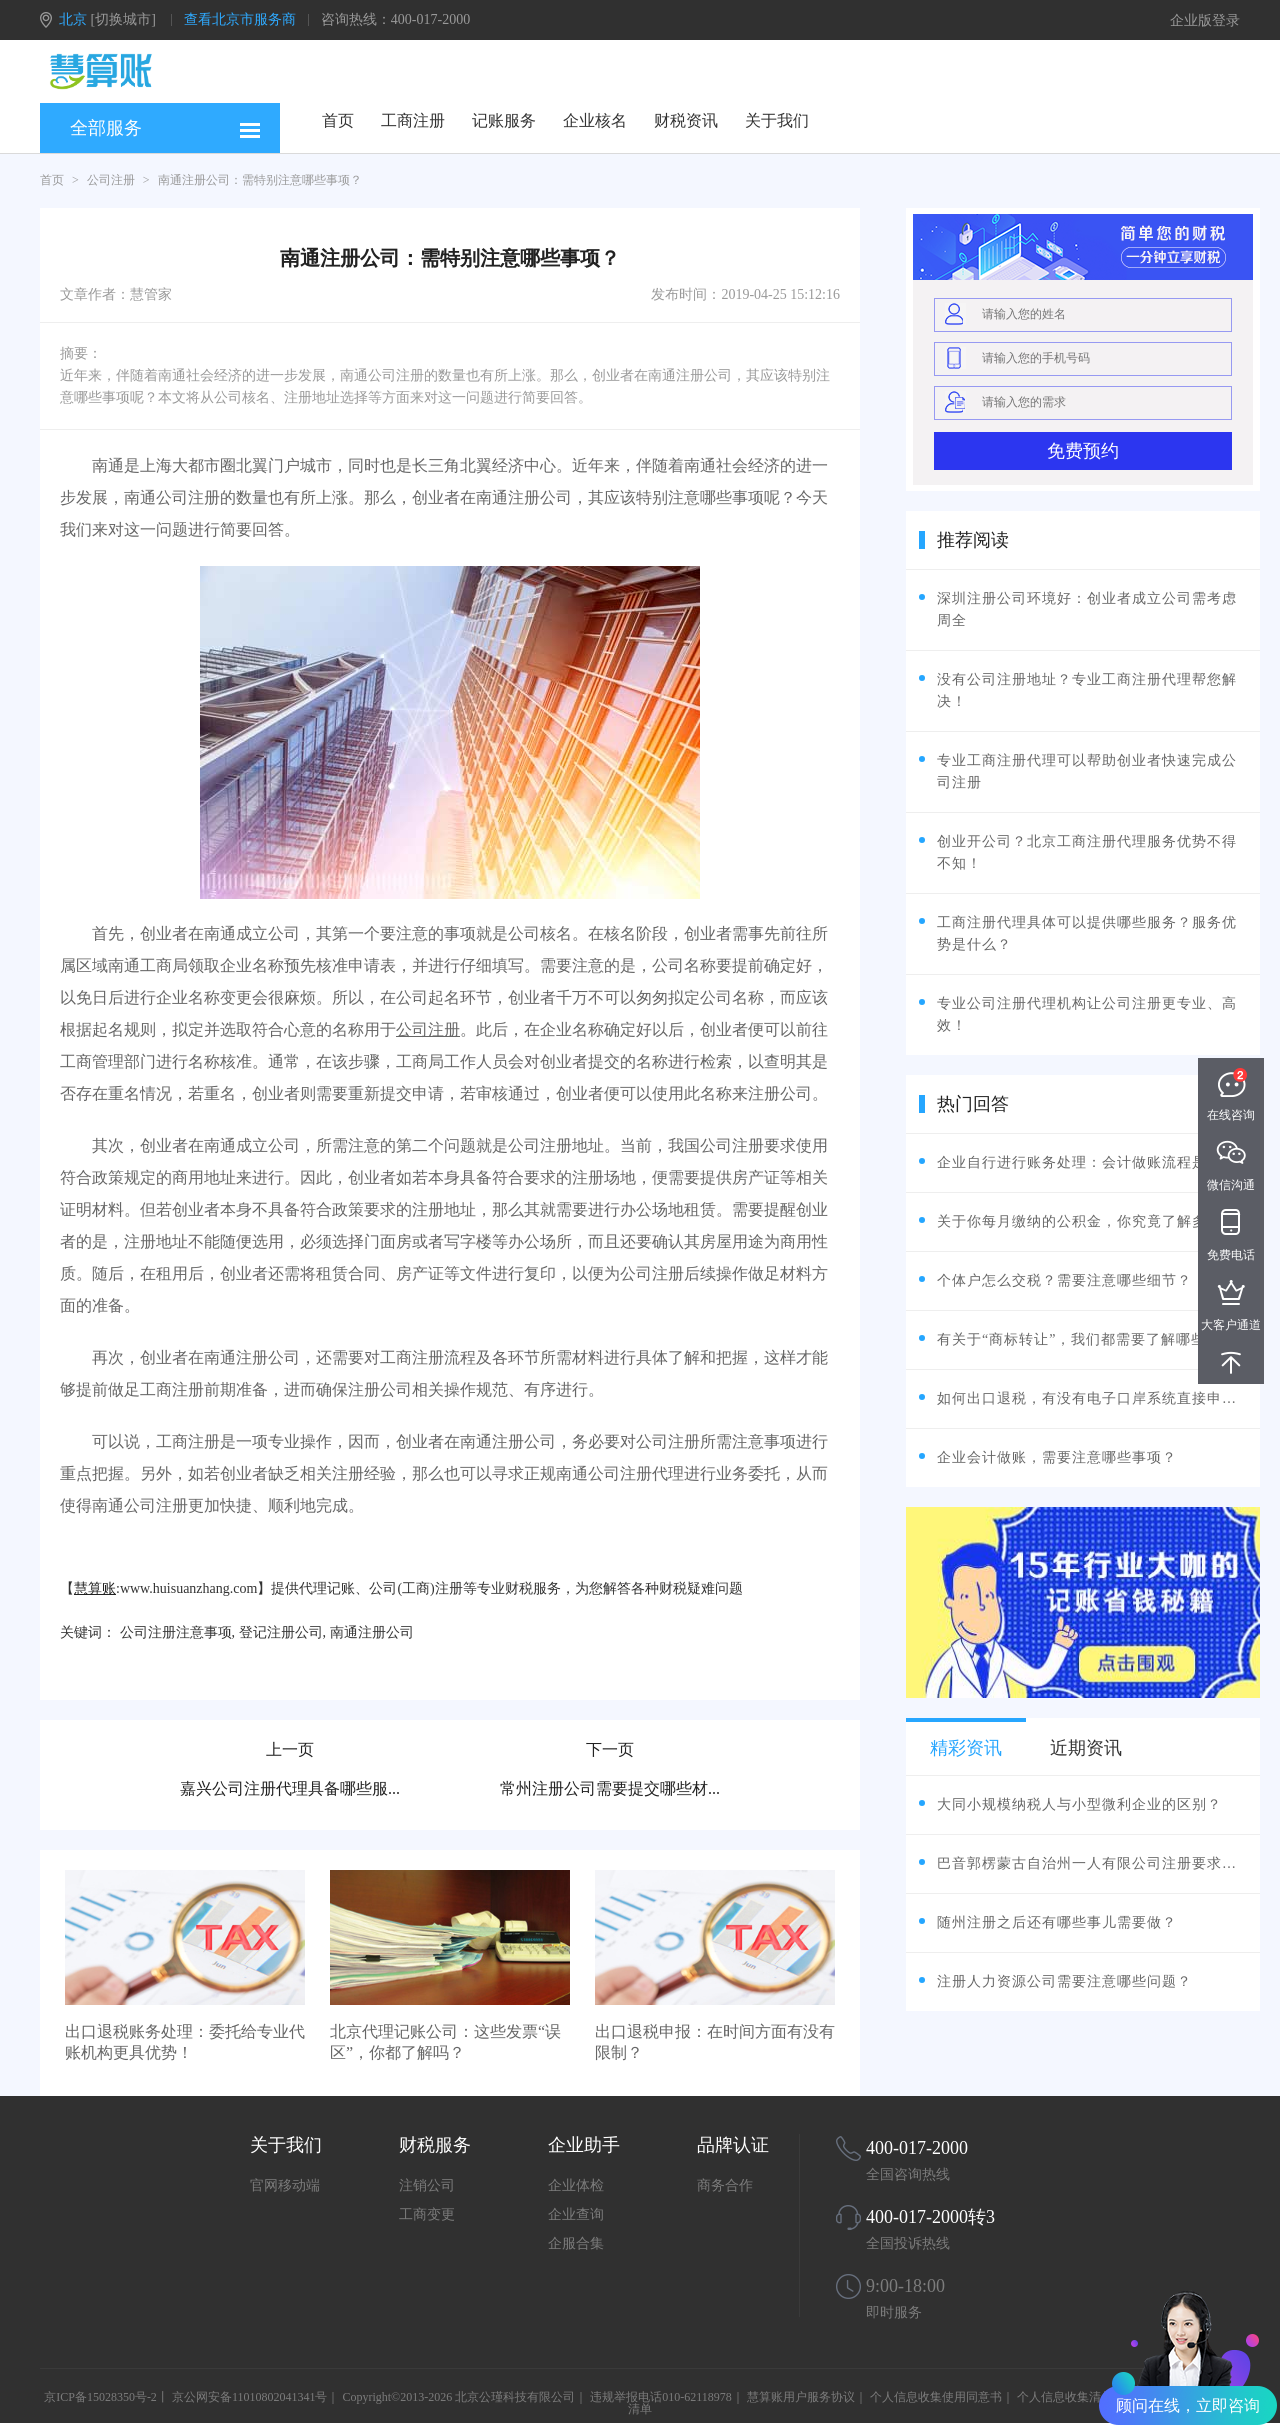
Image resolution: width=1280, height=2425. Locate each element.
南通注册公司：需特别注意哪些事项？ (260, 180)
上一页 (290, 1749)
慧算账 (95, 1588)
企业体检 (576, 2185)
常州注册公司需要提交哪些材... (610, 1788)
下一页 (610, 1749)
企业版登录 (1205, 20)
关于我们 (777, 120)
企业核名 (595, 120)
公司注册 (111, 180)
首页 (338, 120)
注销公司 (427, 2185)
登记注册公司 (281, 1632)
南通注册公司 (372, 1632)
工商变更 (427, 2214)
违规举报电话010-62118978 (661, 2397)
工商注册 (413, 120)
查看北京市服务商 (240, 19)
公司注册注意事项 (176, 1632)
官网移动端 (285, 2185)
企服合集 (576, 2243)
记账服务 (504, 120)
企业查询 (576, 2214)
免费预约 (1083, 451)
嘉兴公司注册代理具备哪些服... (290, 1788)
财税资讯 (686, 120)
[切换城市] (123, 19)
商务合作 (725, 2185)
